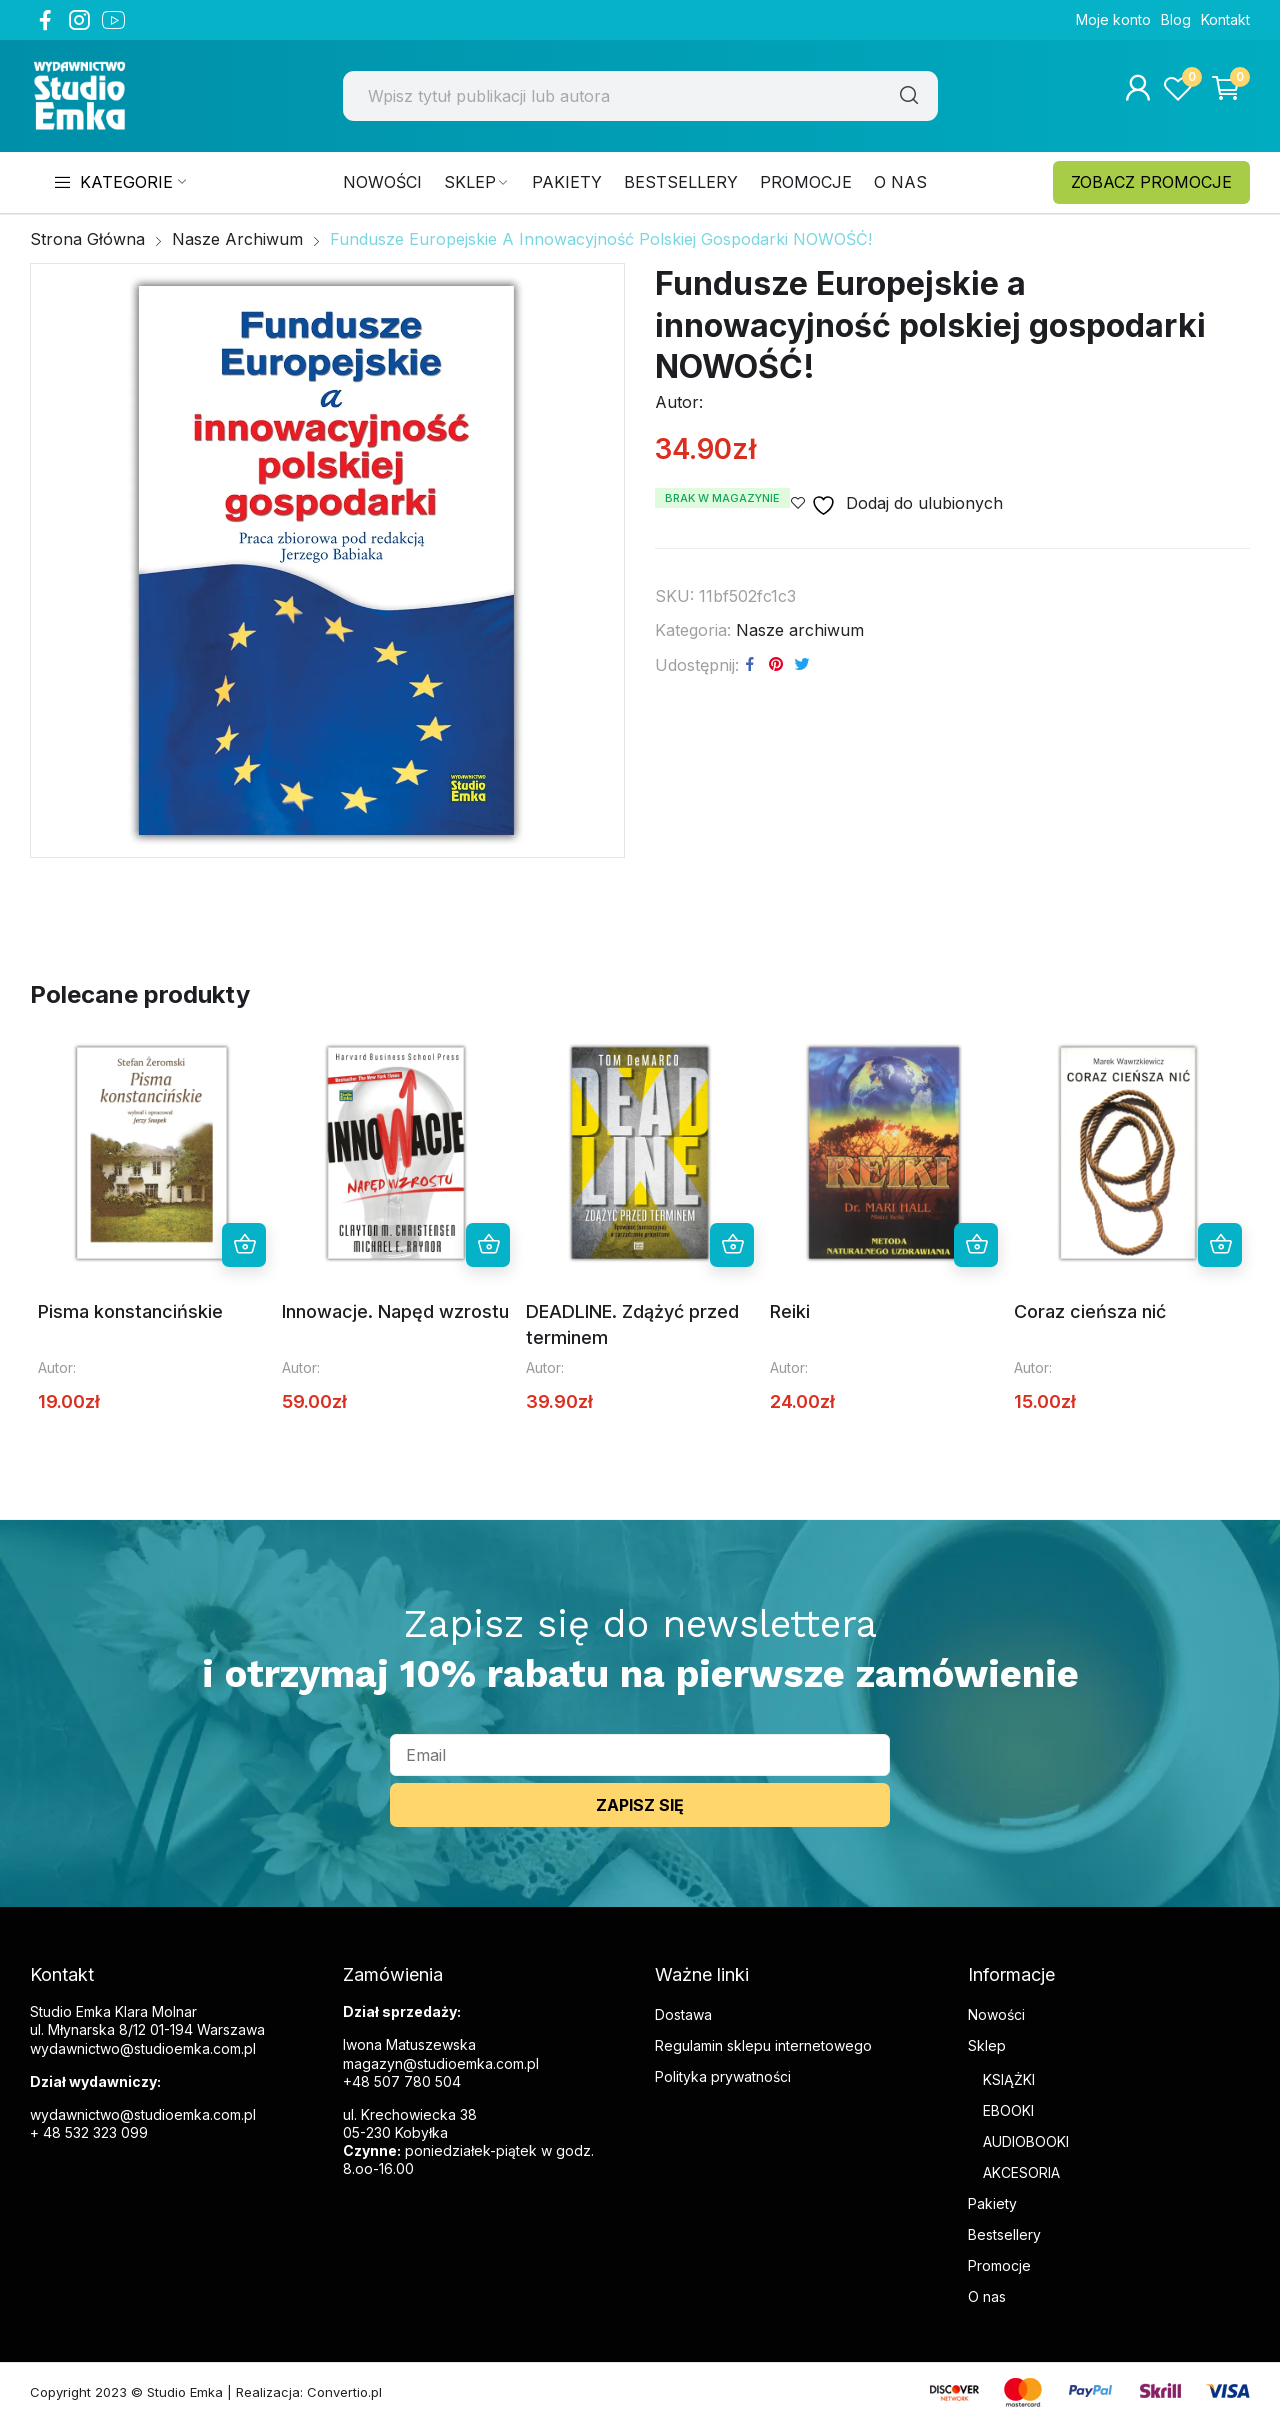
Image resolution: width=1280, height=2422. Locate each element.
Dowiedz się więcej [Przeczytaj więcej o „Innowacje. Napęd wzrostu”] (488, 1245)
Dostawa (683, 2014)
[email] (640, 1755)
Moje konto (1113, 19)
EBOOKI (1008, 2110)
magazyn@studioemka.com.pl (441, 2063)
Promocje (999, 2265)
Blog (1176, 19)
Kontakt (1225, 19)
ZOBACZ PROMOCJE (1151, 182)
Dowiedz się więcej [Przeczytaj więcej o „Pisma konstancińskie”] (244, 1245)
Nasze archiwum (800, 630)
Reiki (790, 1311)
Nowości (996, 2014)
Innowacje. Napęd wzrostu (395, 1311)
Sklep (987, 2045)
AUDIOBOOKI (1026, 2141)
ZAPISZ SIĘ (640, 1805)
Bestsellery (1004, 2234)
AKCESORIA (1021, 2172)
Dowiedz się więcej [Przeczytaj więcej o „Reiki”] (976, 1245)
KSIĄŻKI (1009, 2079)
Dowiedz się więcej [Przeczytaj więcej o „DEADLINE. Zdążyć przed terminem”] (732, 1245)
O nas (987, 2296)
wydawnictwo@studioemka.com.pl (143, 2114)
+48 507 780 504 (402, 2081)
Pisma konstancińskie (130, 1311)
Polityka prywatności (723, 2076)
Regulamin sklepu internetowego (763, 2045)
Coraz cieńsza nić (1090, 1311)
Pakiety (992, 2203)
